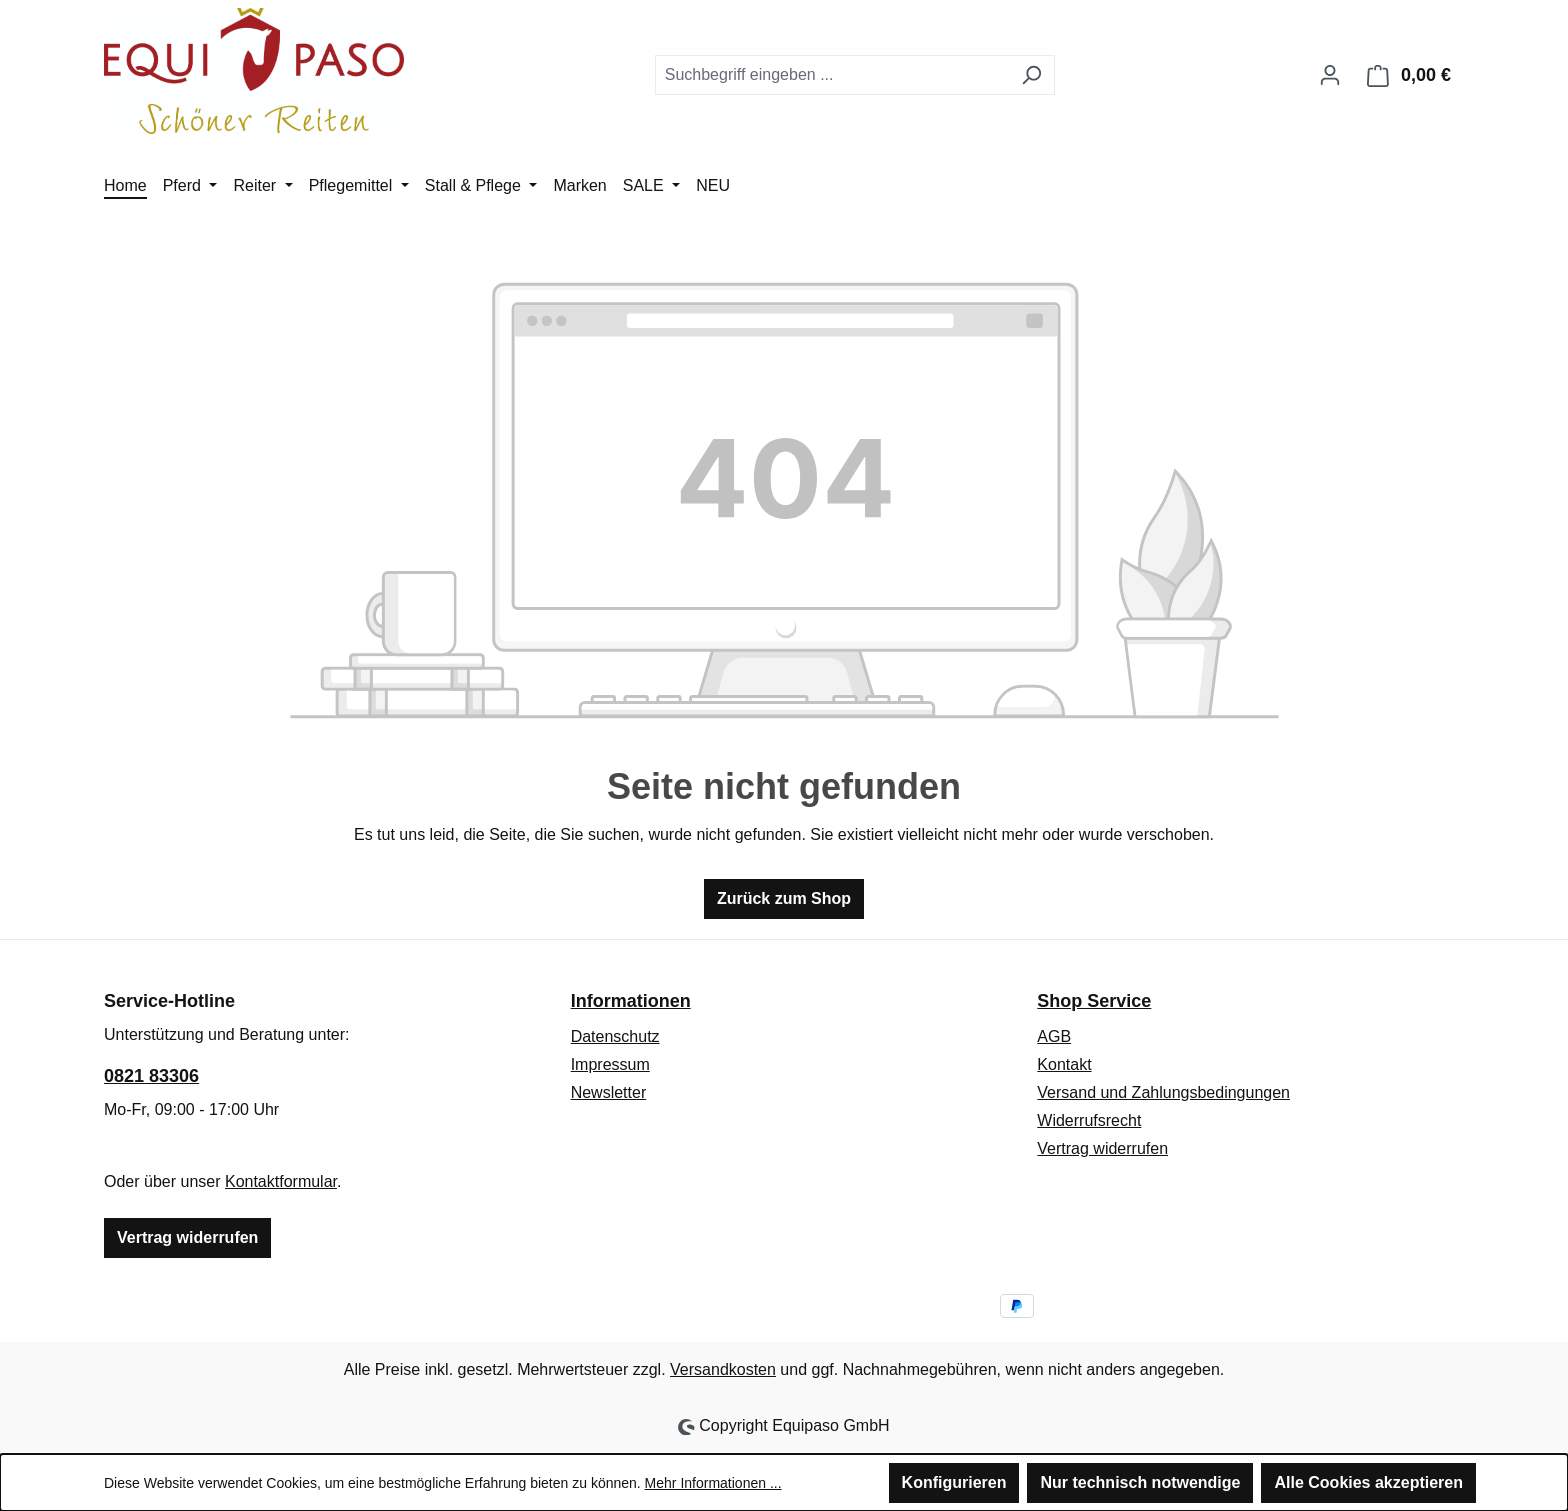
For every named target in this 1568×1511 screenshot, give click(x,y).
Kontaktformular (281, 1181)
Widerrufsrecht (1089, 1120)
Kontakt (1064, 1064)
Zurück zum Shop (784, 898)
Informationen (631, 1001)
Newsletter (609, 1092)
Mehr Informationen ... (713, 1483)
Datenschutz (615, 1036)
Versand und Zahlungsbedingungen (1163, 1092)
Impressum (610, 1064)
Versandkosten (723, 1369)
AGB (1054, 1036)
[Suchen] (1031, 75)
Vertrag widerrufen (187, 1237)
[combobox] (832, 75)
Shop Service (1094, 1001)
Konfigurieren (954, 1482)
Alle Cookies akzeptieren (1368, 1482)
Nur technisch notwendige (1140, 1482)
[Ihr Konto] (1330, 75)
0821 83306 (151, 1076)
